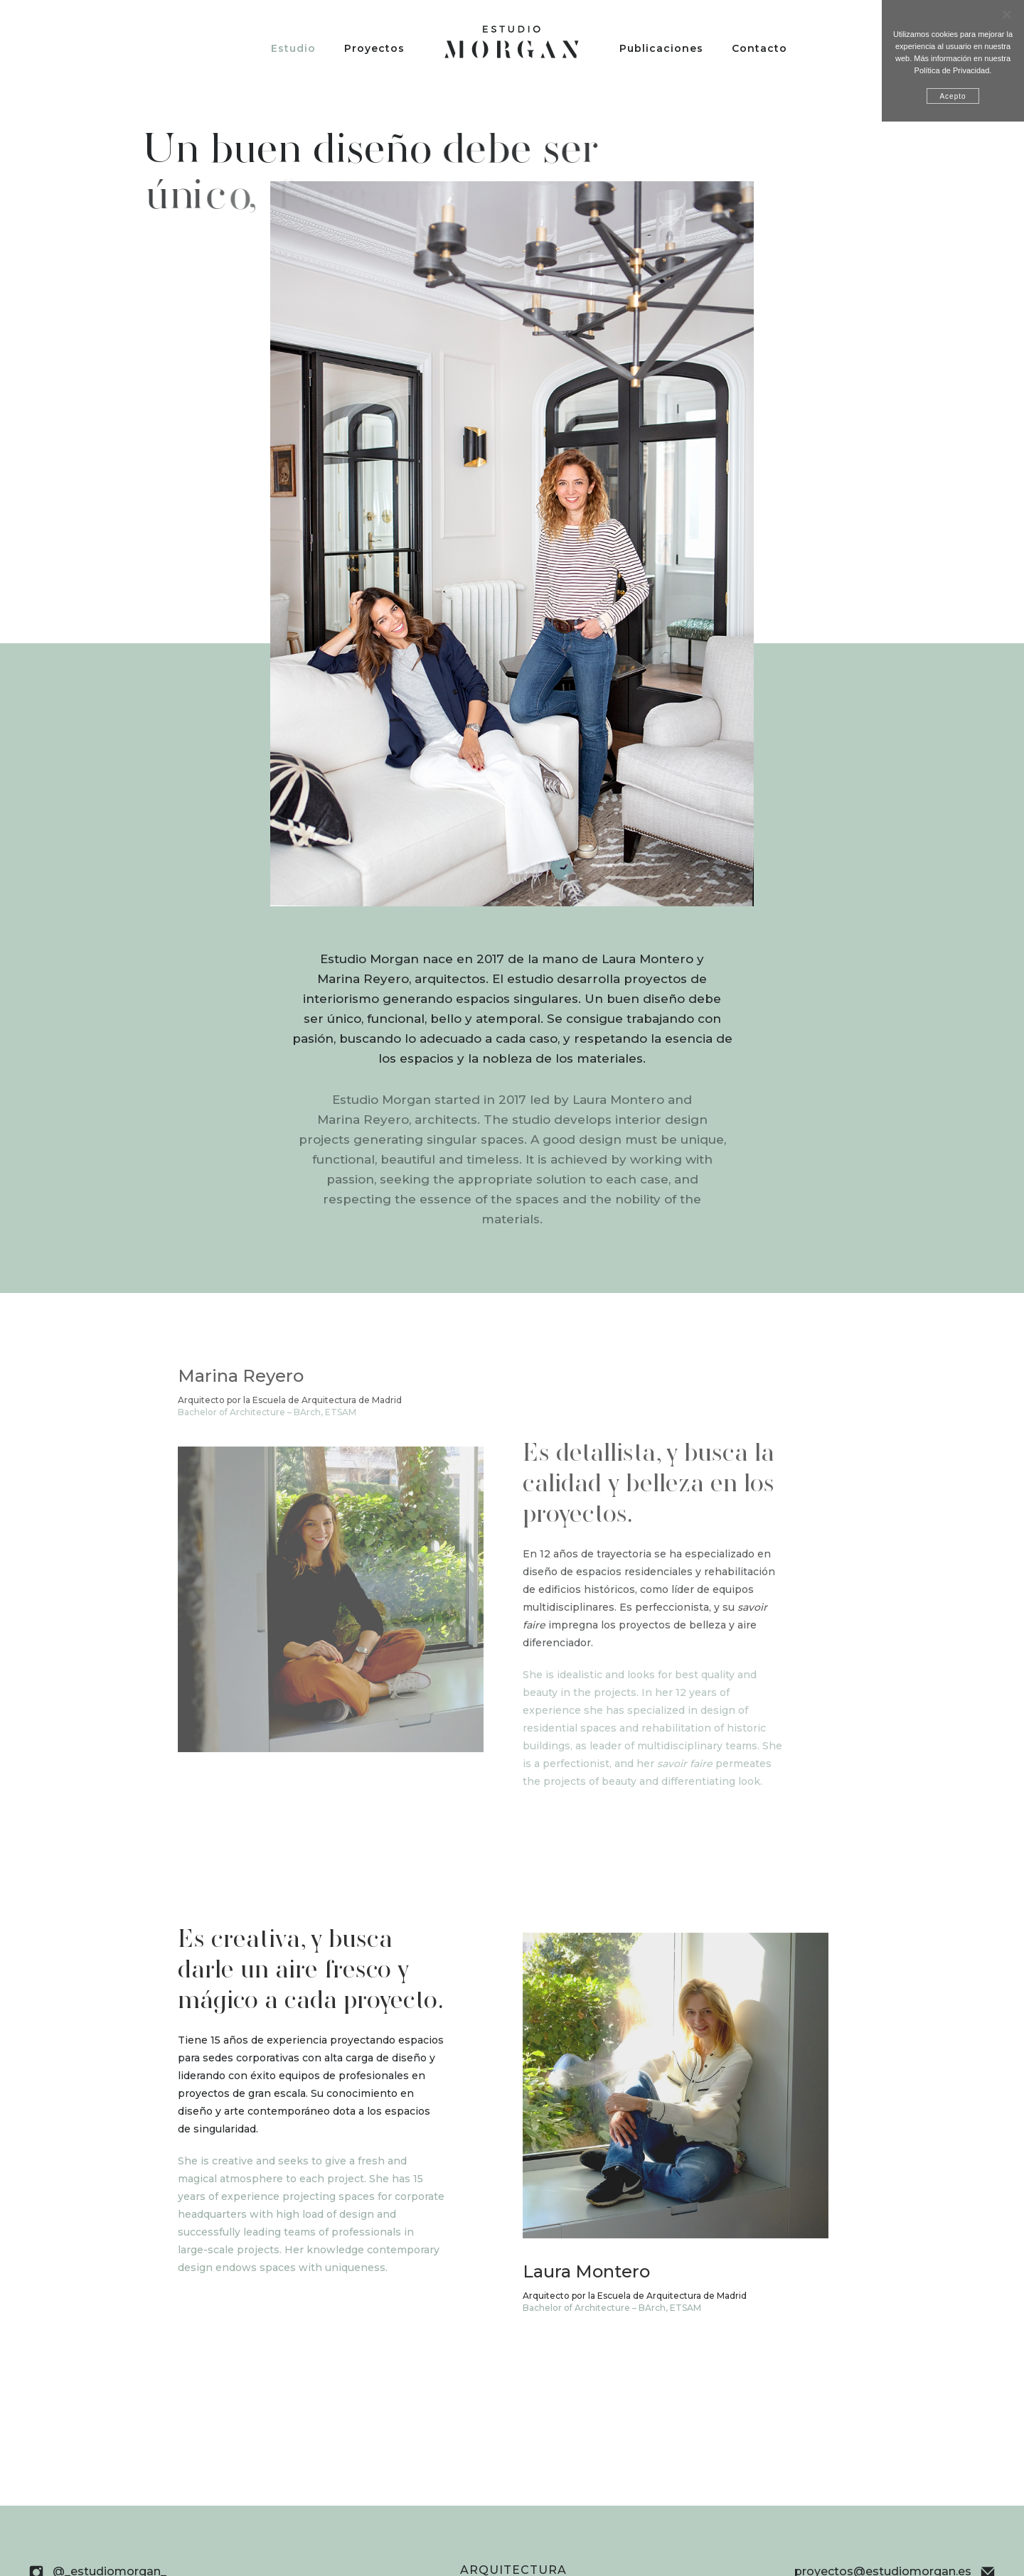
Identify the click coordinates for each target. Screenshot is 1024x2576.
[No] (1006, 14)
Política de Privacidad (952, 70)
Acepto (952, 96)
